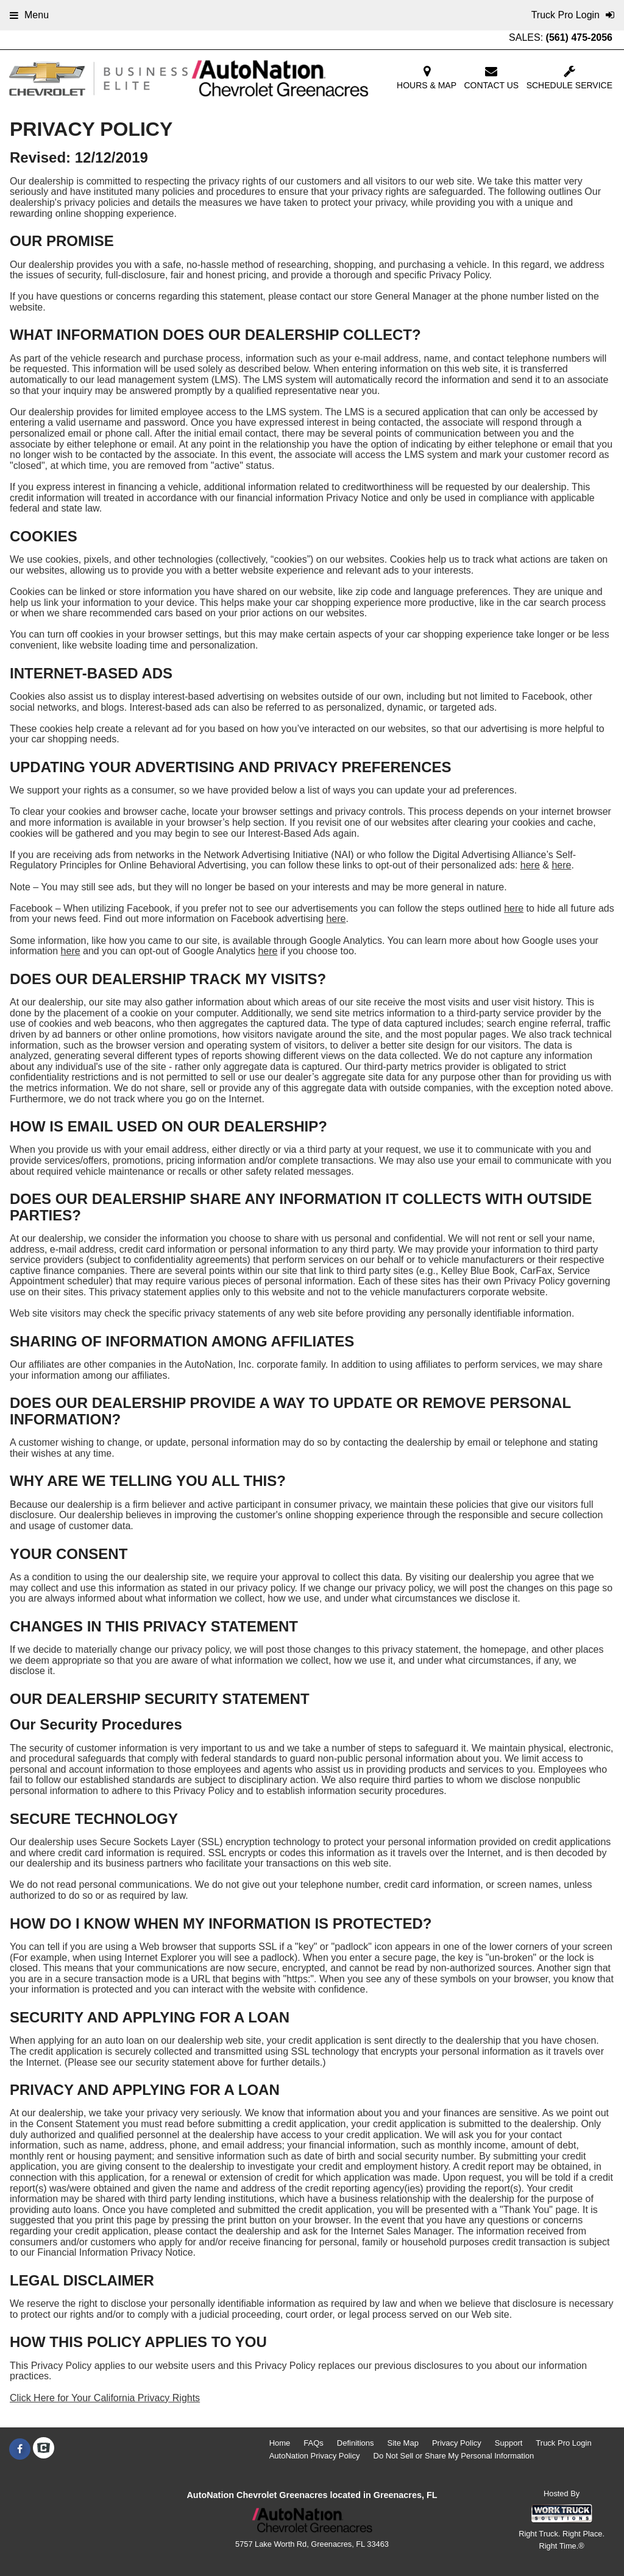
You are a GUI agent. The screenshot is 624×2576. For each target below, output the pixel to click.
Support (509, 2443)
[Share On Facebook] (19, 2449)
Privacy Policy (456, 2443)
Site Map (403, 2443)
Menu (29, 15)
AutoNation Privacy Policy (314, 2455)
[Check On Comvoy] (43, 2449)
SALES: (560, 37)
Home (280, 2443)
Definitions (355, 2443)
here (530, 865)
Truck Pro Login (563, 2443)
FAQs (313, 2443)
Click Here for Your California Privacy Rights (105, 2398)
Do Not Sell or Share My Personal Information (454, 2455)
